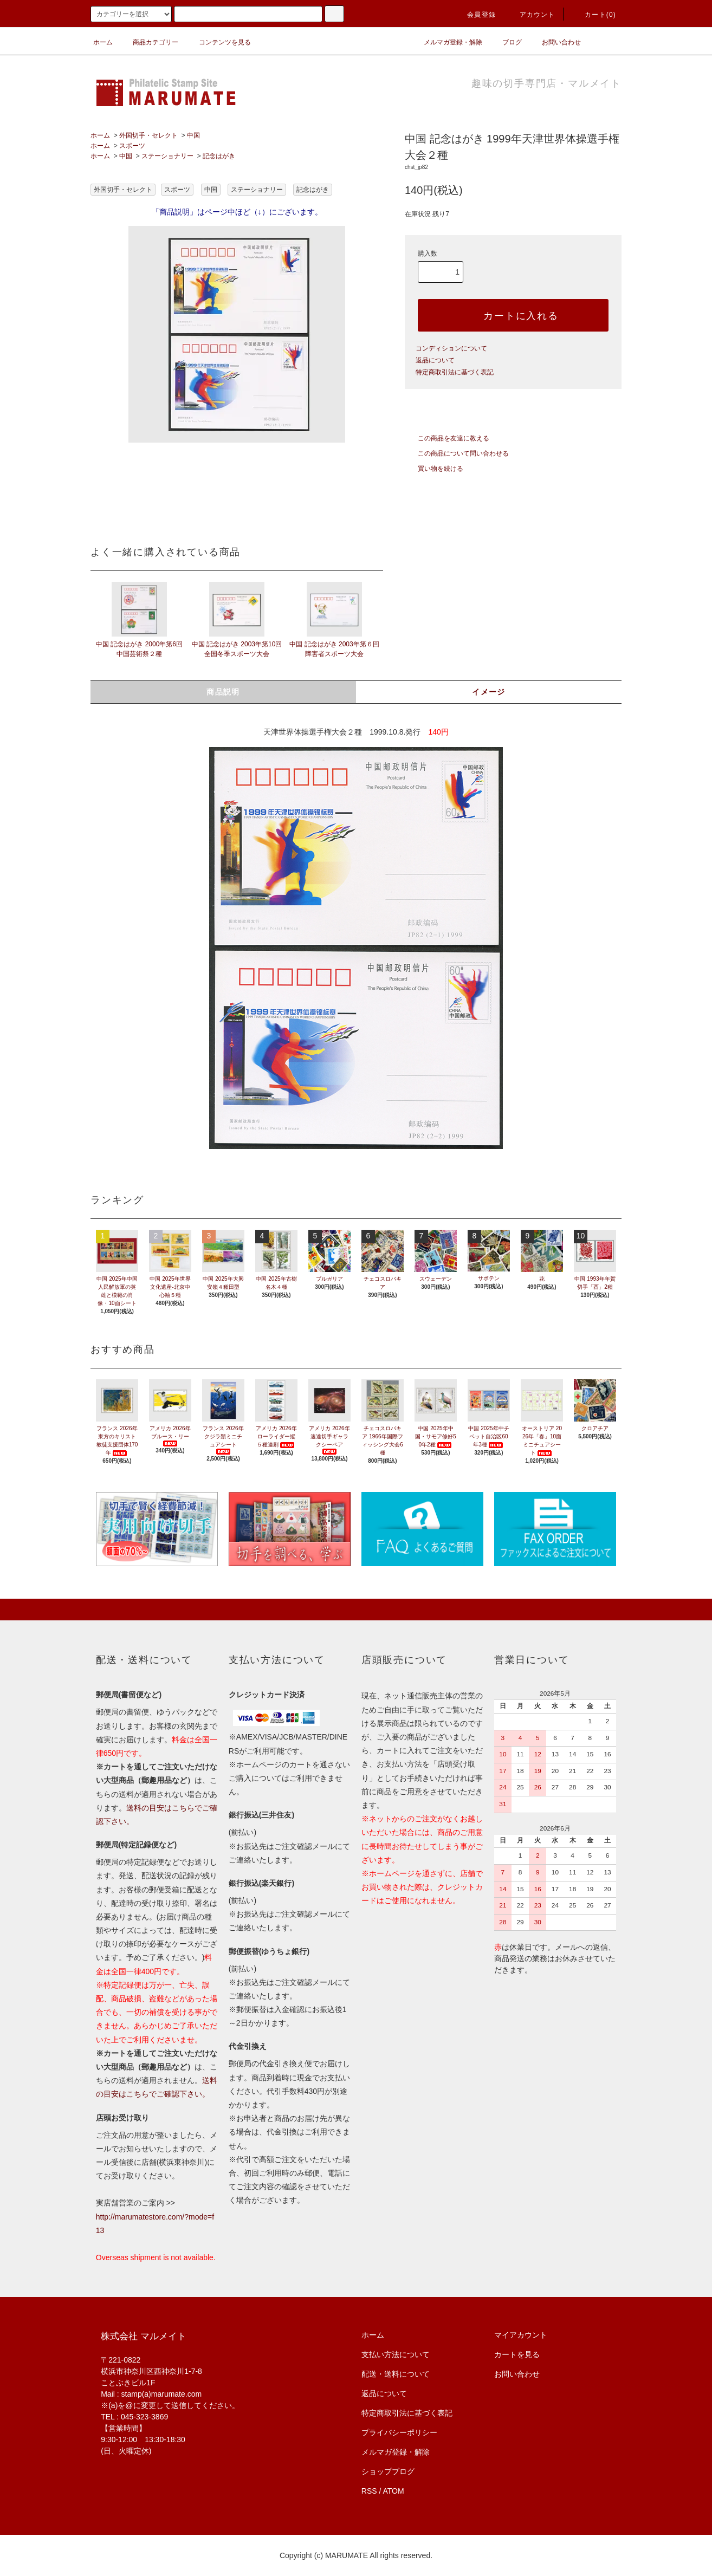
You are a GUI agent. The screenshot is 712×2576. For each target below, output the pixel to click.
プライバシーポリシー (399, 2432)
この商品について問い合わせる (457, 453)
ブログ (505, 42)
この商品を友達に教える (447, 438)
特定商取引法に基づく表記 (455, 372)
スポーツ (132, 146)
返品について (435, 360)
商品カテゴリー (149, 42)
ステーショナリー (167, 156)
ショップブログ (388, 2471)
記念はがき (219, 156)
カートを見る (517, 2354)
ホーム (103, 42)
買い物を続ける (434, 468)
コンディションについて (451, 348)
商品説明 (223, 691)
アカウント (531, 14)
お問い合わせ (555, 42)
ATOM (393, 2491)
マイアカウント (520, 2335)
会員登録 (475, 14)
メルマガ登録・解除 (446, 42)
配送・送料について (395, 2374)
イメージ (489, 691)
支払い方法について (395, 2354)
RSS (369, 2491)
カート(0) (594, 14)
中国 (193, 135)
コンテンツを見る (218, 42)
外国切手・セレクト (148, 135)
